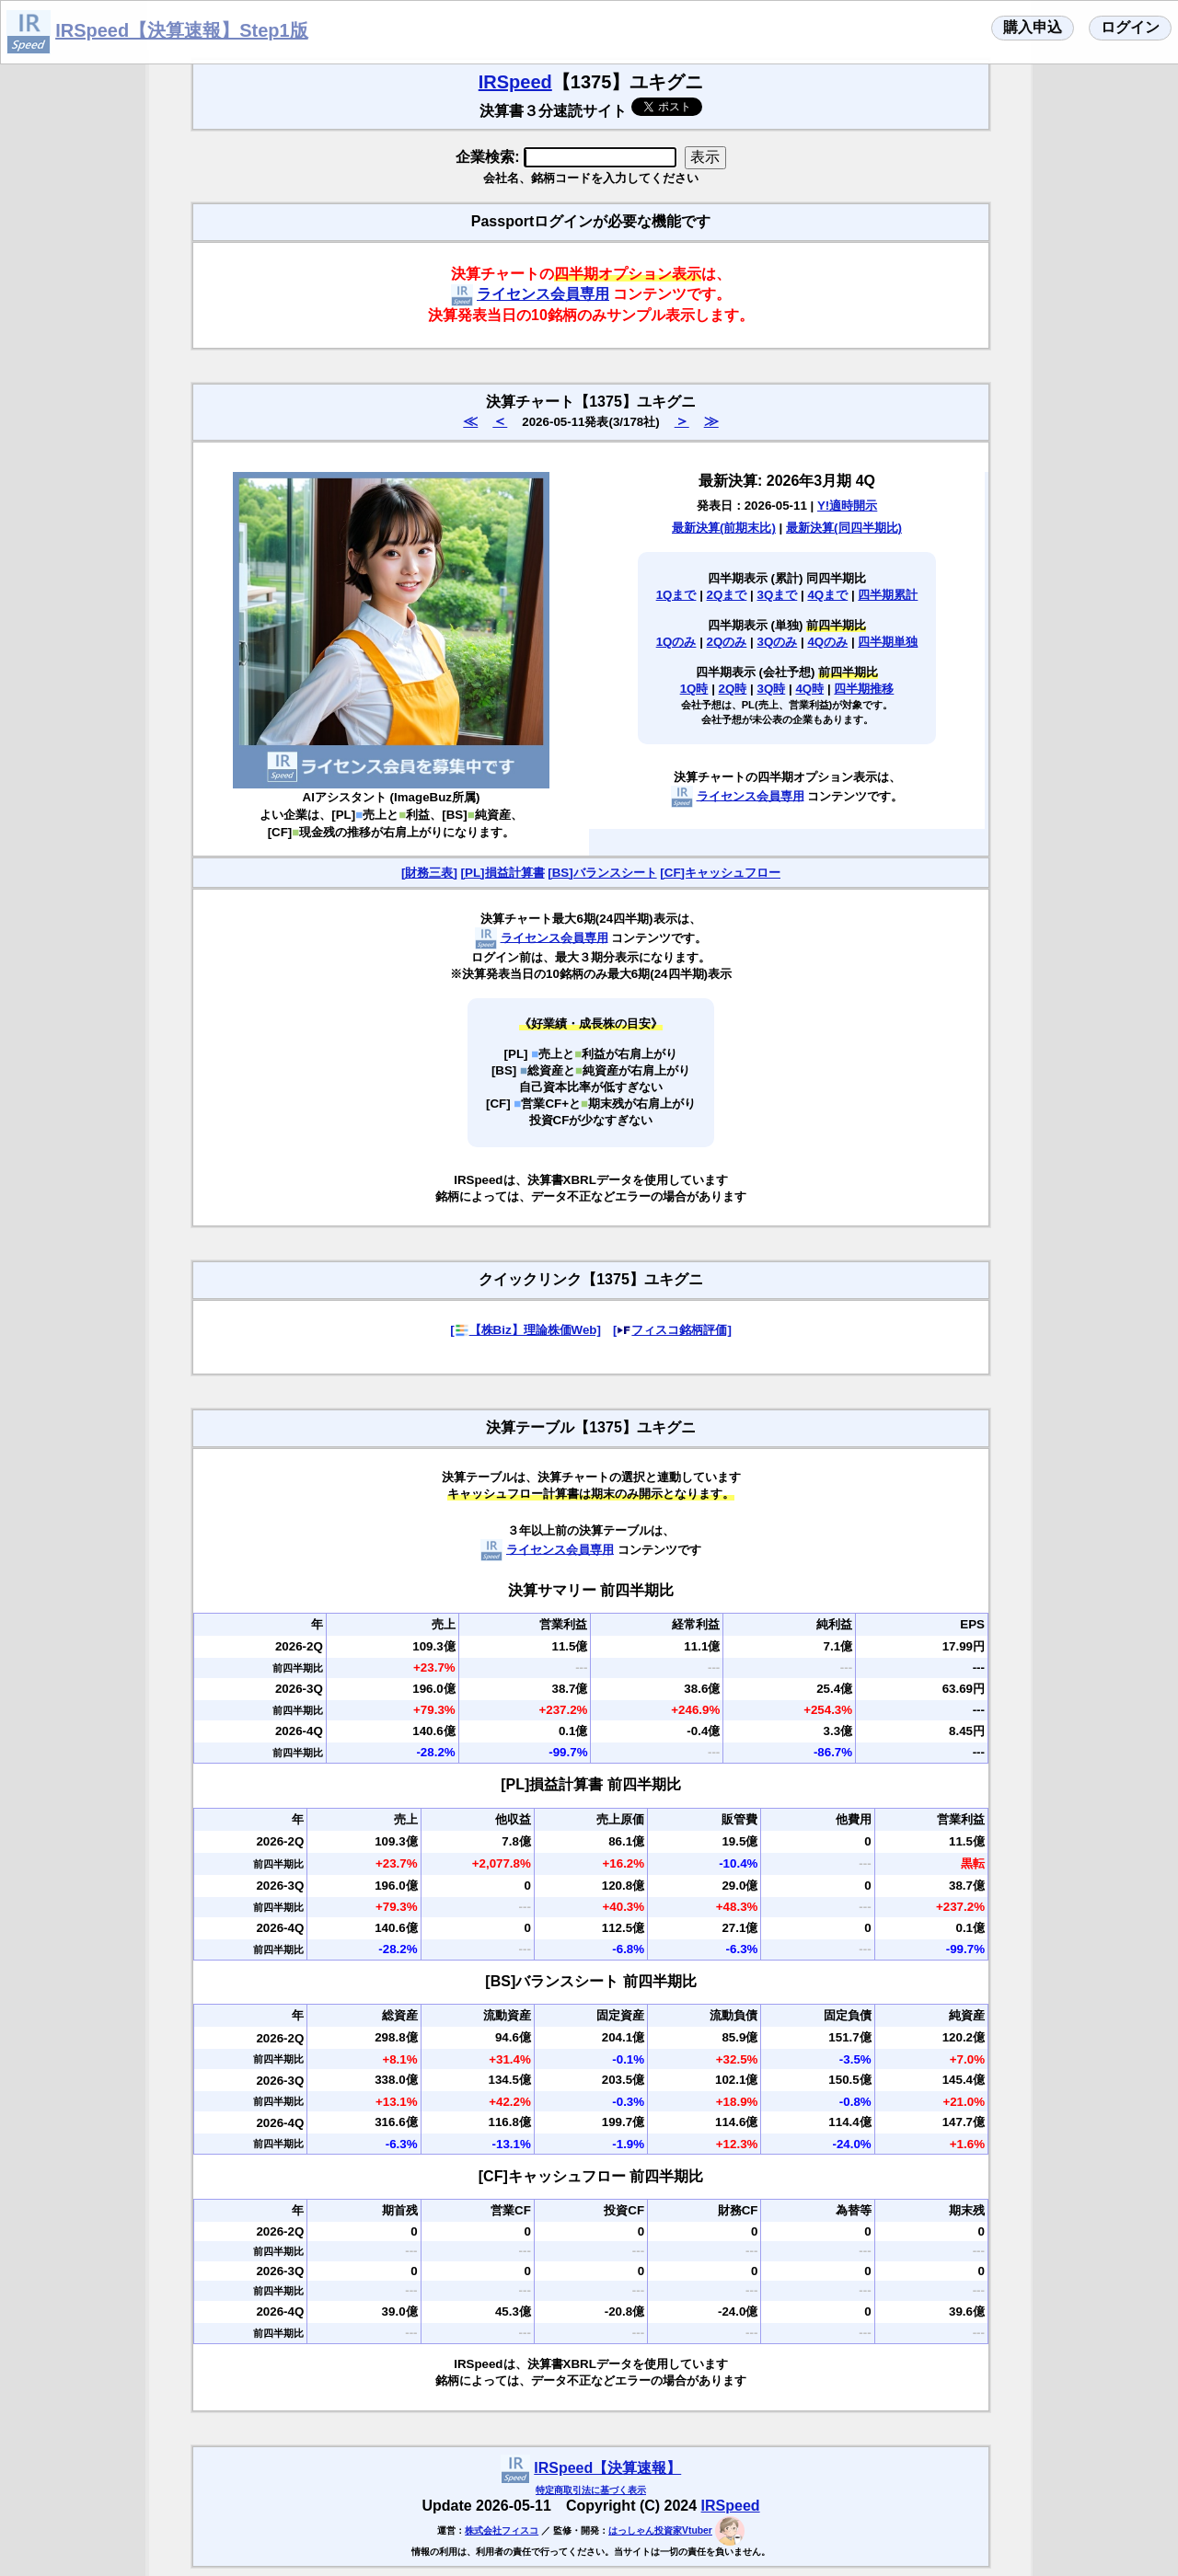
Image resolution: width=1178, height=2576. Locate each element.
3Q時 (771, 689)
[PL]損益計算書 (503, 873)
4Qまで (827, 595)
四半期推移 (864, 689)
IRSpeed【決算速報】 (607, 2468)
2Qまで (727, 595)
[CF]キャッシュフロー (720, 873)
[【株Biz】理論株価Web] (525, 1330)
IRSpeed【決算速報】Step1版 (181, 30)
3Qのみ (777, 642)
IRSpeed (515, 82)
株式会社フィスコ (501, 2530)
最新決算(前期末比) (724, 528)
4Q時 (809, 689)
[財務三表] (429, 873)
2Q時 (733, 689)
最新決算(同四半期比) (844, 528)
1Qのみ (676, 642)
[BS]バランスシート (602, 873)
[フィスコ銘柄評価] (672, 1330)
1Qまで (676, 595)
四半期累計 (888, 595)
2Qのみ (727, 642)
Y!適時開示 (847, 505)
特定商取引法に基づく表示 (591, 2490)
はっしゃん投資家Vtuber (660, 2530)
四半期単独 (888, 642)
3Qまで (777, 595)
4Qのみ (827, 642)
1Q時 (694, 689)
